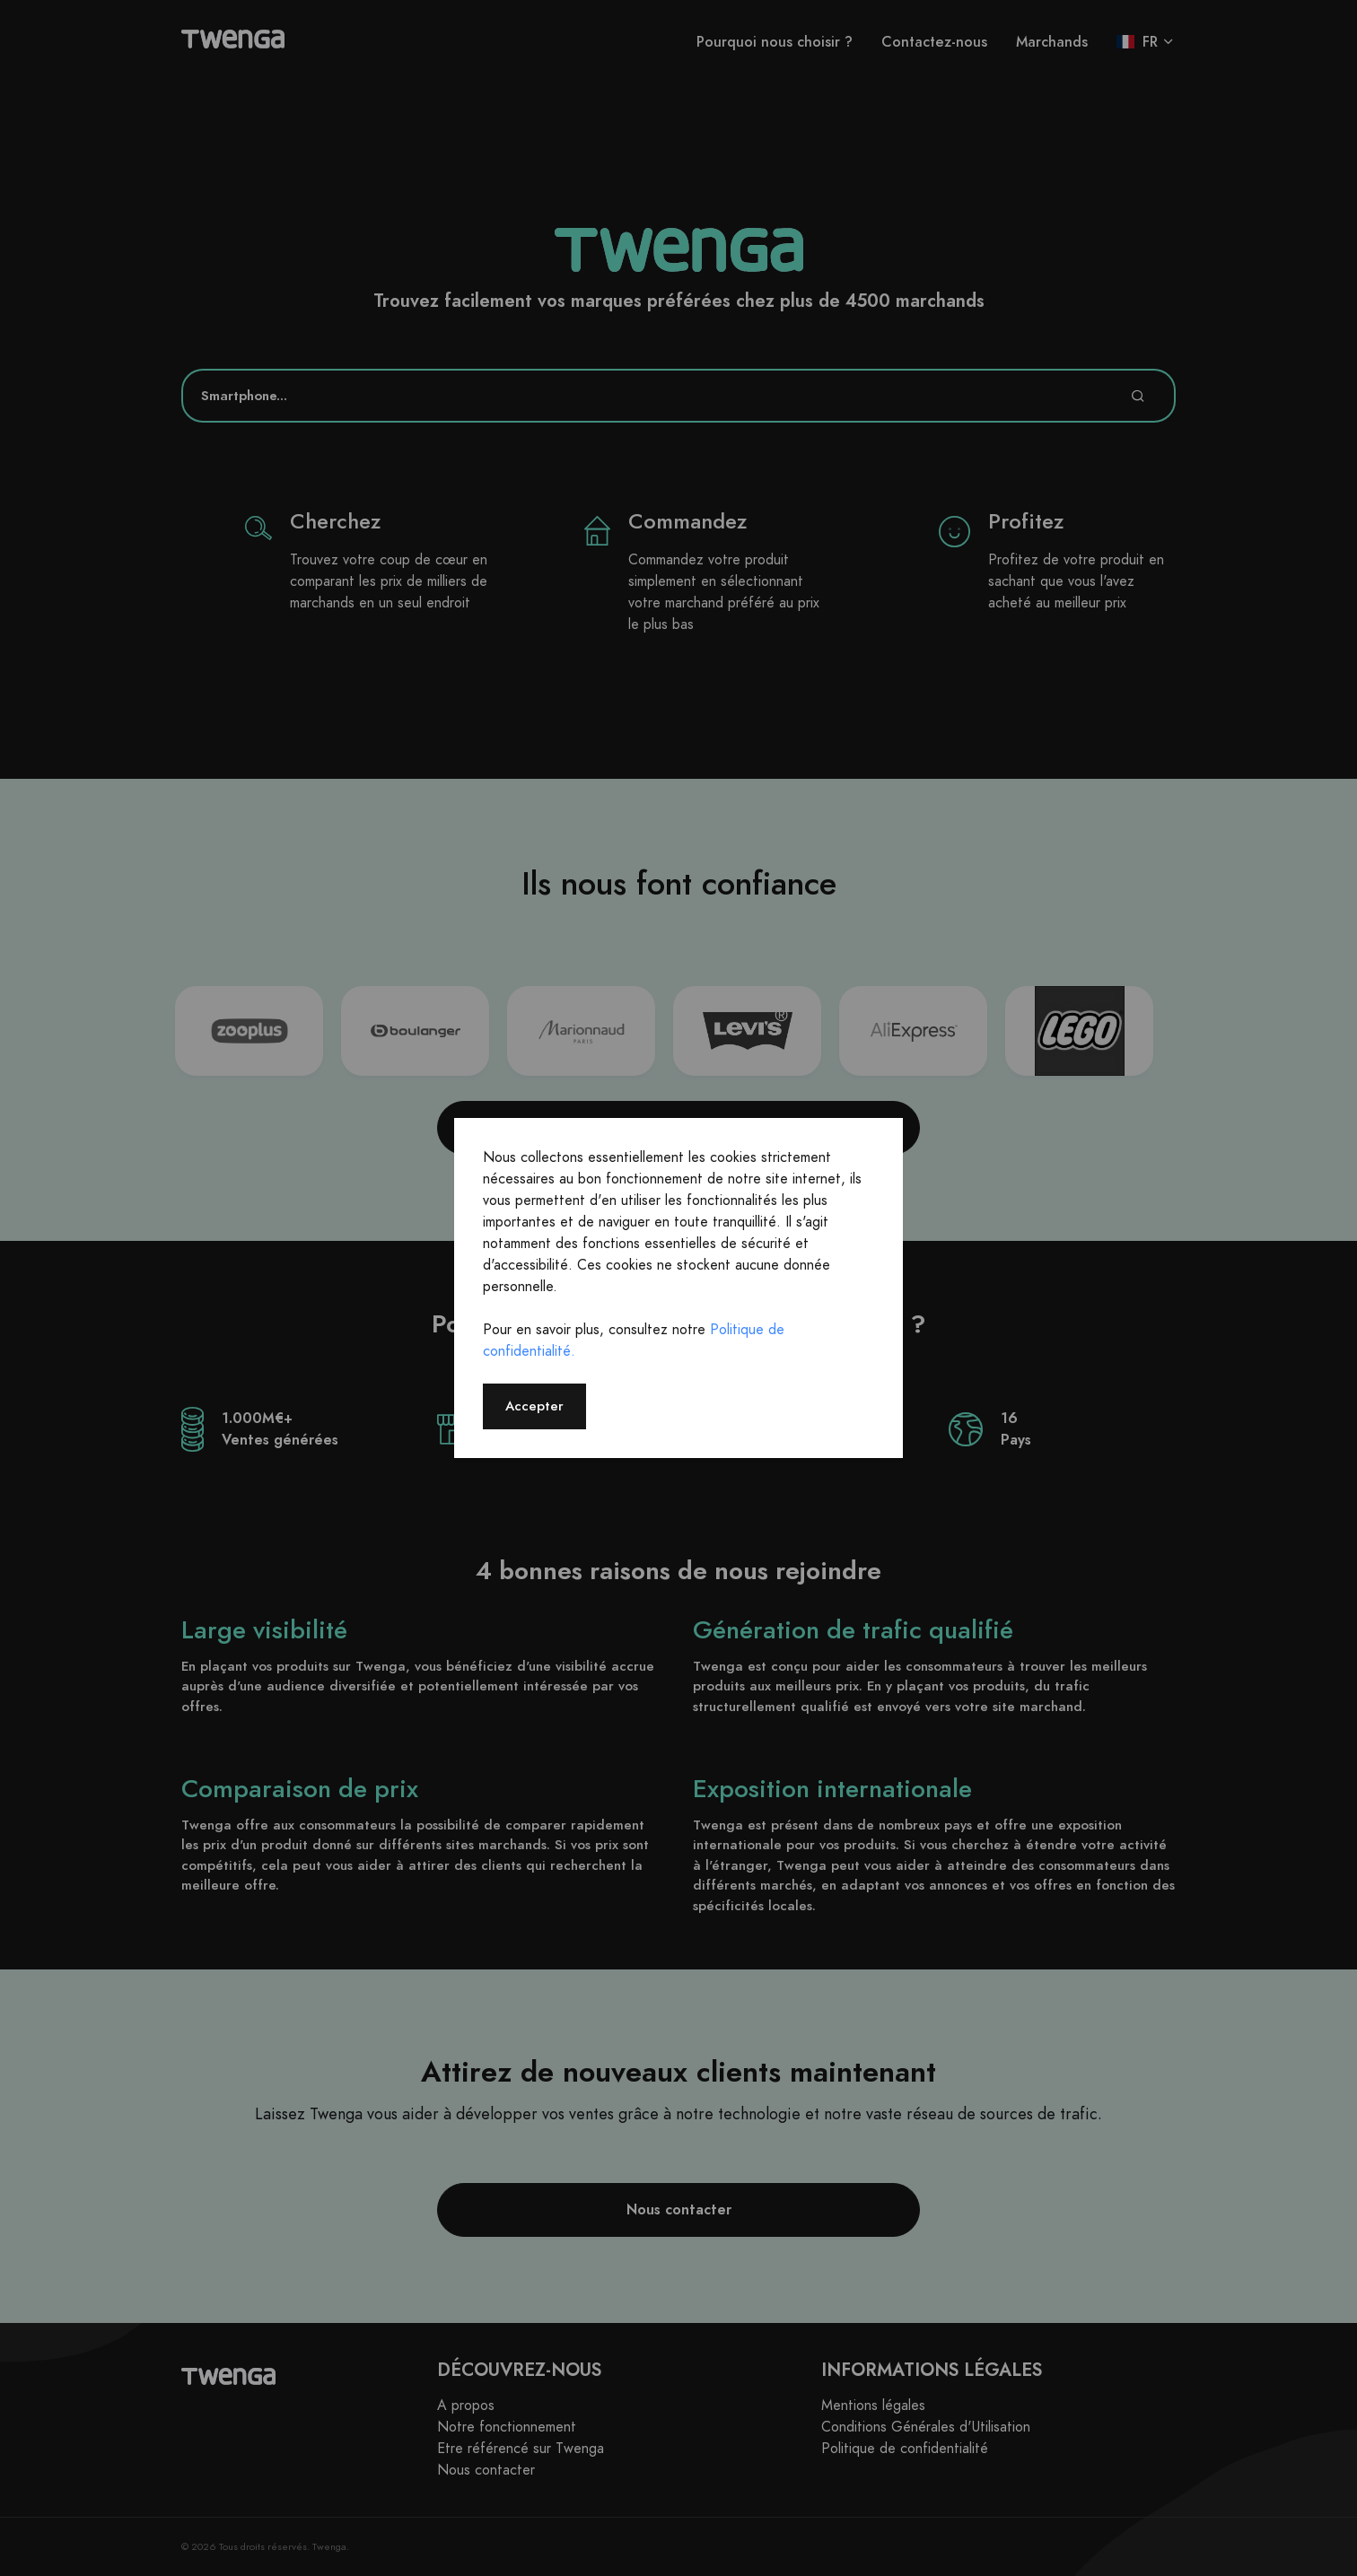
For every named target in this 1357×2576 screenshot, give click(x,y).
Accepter (534, 1405)
